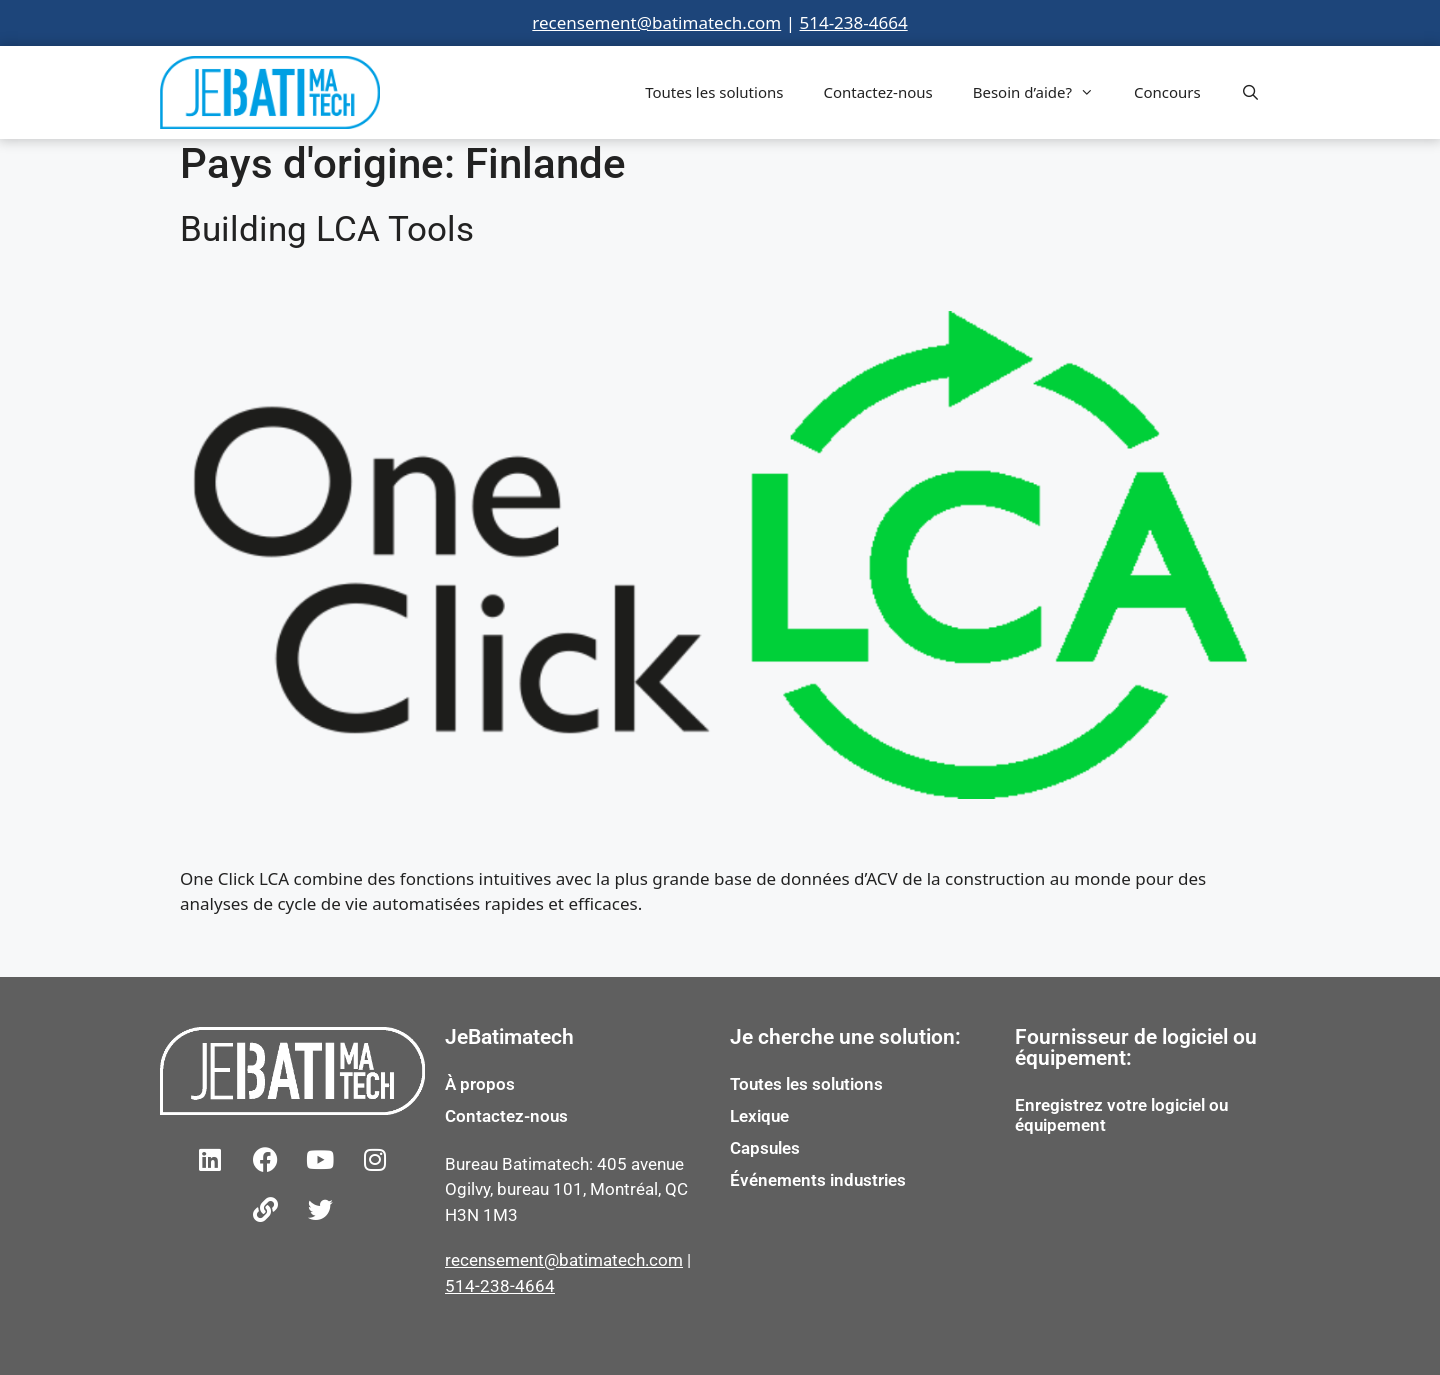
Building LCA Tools (327, 229)
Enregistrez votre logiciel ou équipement (1121, 1115)
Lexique (759, 1116)
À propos (480, 1084)
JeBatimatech (509, 1037)
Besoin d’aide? (1043, 92)
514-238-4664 (853, 22)
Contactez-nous (877, 92)
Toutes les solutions (714, 92)
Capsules (765, 1148)
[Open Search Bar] (1250, 92)
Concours (1167, 92)
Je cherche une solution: (845, 1037)
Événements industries (818, 1180)
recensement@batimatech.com (656, 22)
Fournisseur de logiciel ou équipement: (1136, 1047)
